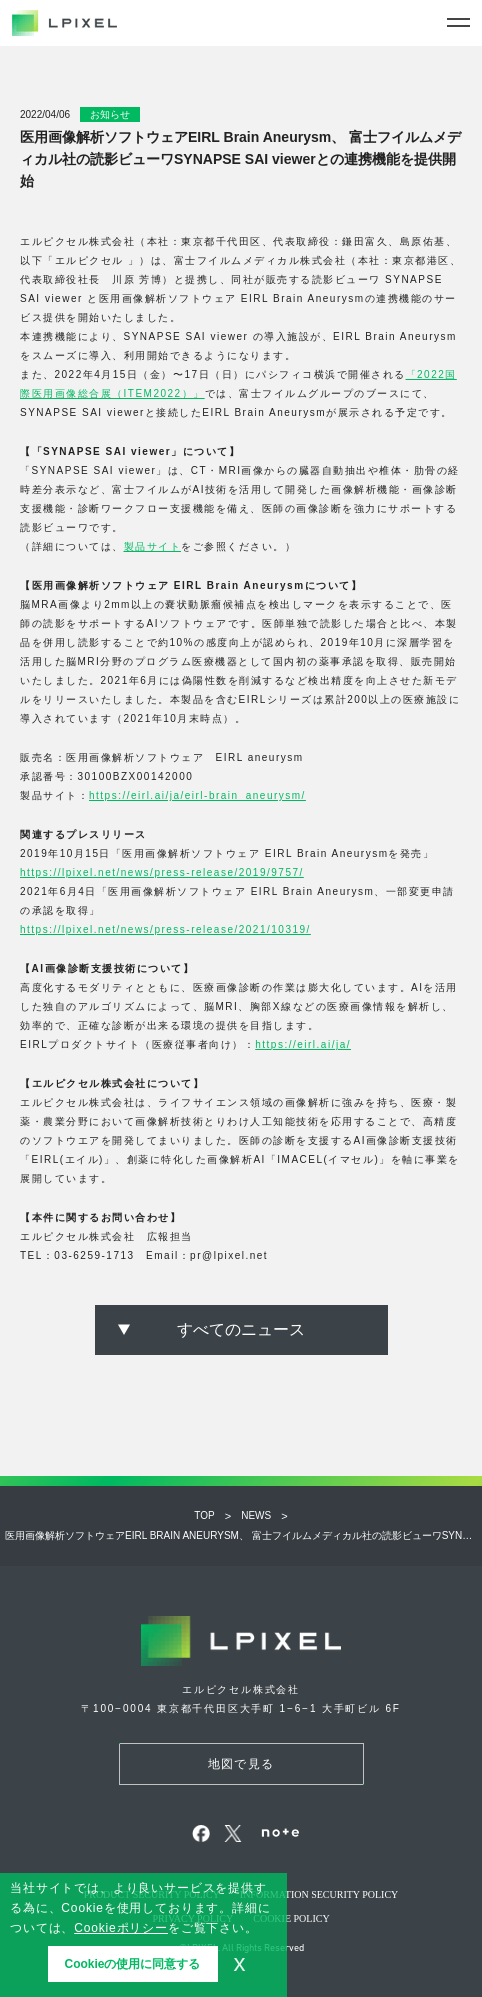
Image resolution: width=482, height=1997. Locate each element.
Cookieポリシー (121, 1928)
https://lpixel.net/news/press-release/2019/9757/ (162, 872)
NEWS (256, 1515)
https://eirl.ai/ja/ (303, 1044)
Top (204, 1515)
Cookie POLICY (291, 1918)
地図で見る (241, 1764)
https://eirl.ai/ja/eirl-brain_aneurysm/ (197, 795)
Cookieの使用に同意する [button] (132, 1964)
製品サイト (153, 546)
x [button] (240, 1963)
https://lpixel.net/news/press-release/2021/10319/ (165, 929)
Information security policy (319, 1894)
